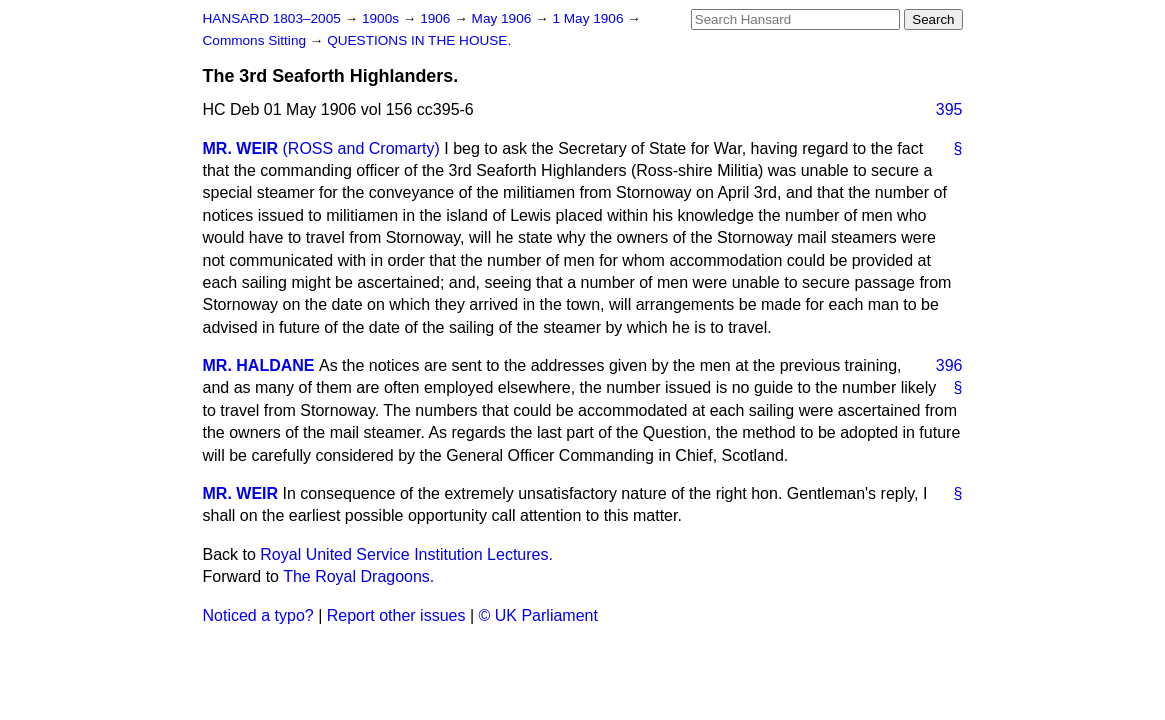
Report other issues (396, 615)
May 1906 (503, 18)
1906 (437, 18)
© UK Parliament (538, 615)
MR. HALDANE (259, 365)
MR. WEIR (241, 148)
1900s (382, 18)
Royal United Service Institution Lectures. (406, 554)
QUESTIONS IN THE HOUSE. (419, 40)
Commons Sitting (256, 40)
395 (949, 109)
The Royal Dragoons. (358, 576)
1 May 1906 (589, 18)
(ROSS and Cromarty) (361, 148)
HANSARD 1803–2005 (272, 18)
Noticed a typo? (258, 615)
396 (949, 365)
